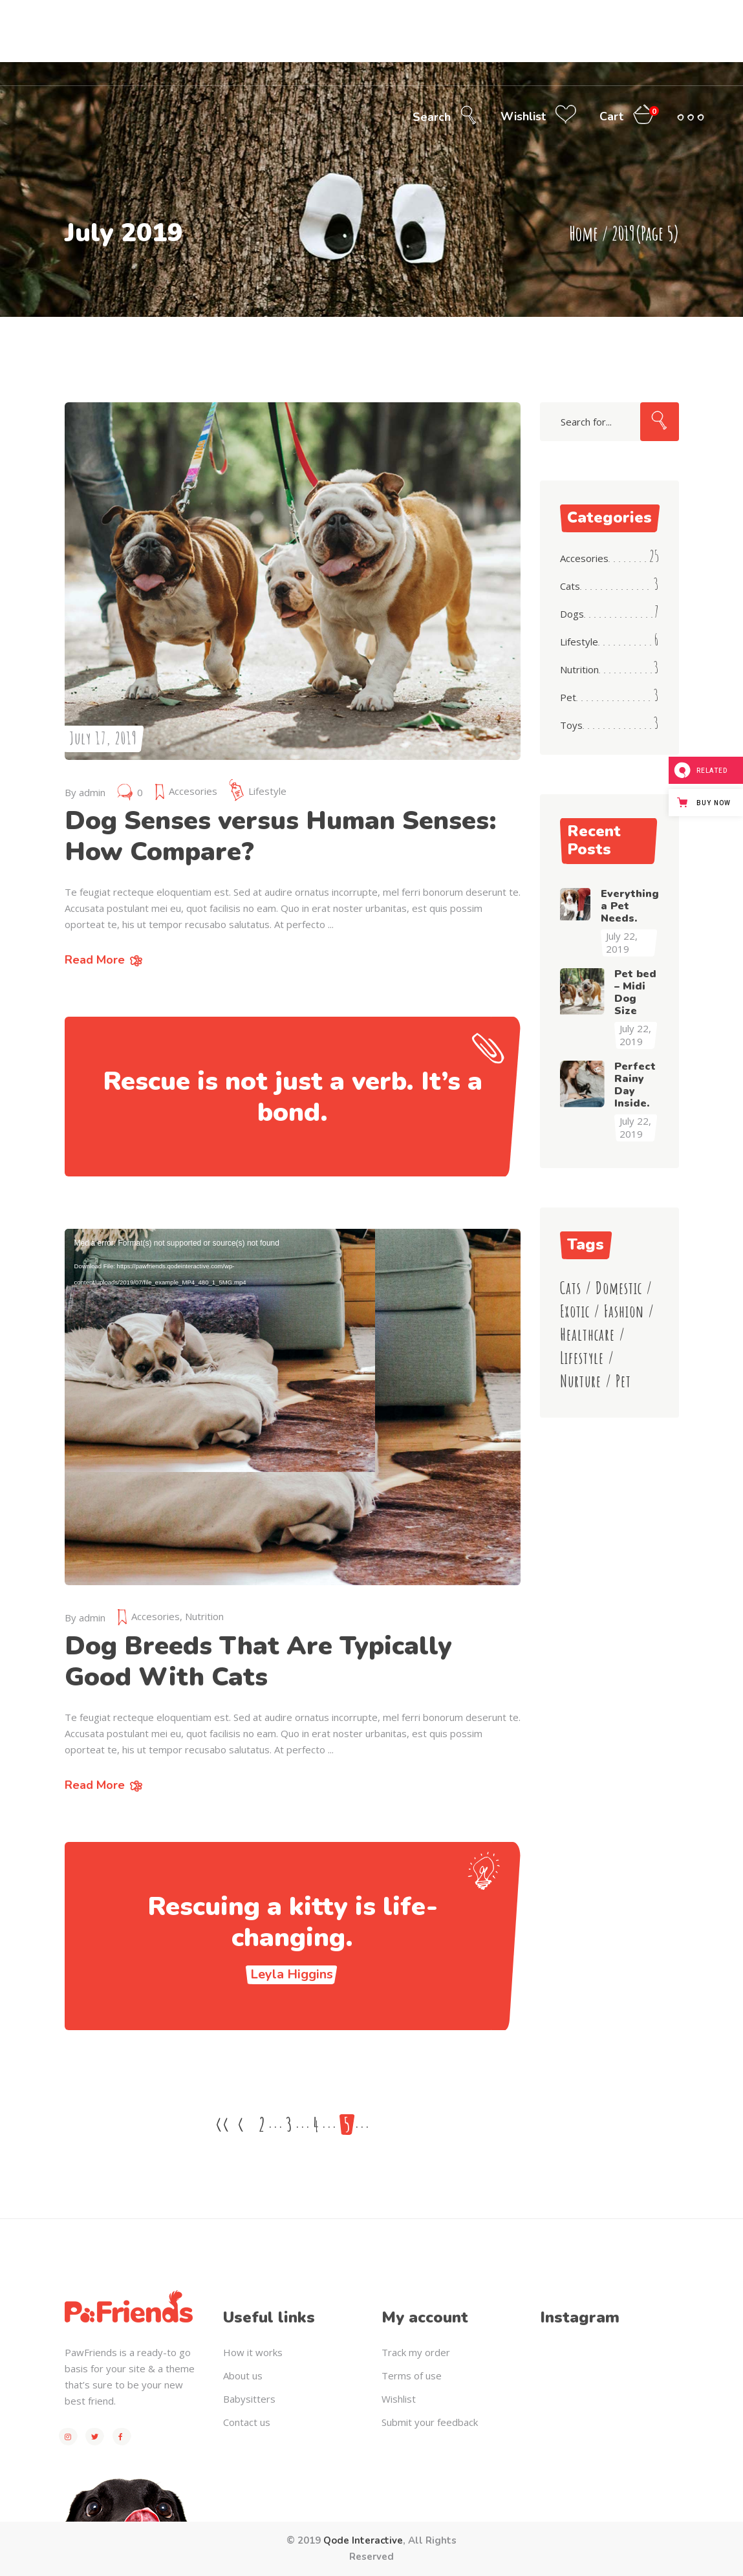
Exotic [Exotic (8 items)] (575, 1311)
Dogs (572, 613)
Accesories (193, 791)
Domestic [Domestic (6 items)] (619, 1288)
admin (92, 792)
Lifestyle (267, 791)
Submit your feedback (430, 2422)
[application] (293, 1407)
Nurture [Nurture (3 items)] (580, 1381)
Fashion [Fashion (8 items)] (624, 1311)
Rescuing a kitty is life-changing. (292, 1922)
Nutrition (204, 1616)
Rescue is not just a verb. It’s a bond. (292, 1097)
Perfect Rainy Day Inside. (635, 1084)
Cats (570, 585)
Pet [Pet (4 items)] (623, 1381)
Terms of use (412, 2375)
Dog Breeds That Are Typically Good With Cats (258, 1661)
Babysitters (249, 2398)
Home (583, 233)
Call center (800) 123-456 (536, 11)
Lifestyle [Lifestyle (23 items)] (582, 1358)
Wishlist (399, 2398)
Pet (568, 697)
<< (222, 2124)
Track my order (416, 2352)
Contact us (246, 2422)
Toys (571, 725)
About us (243, 2375)
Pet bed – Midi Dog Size (635, 992)
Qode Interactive (363, 2540)
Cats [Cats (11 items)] (570, 1288)
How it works (253, 2352)
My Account (682, 11)
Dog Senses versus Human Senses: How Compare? (281, 836)
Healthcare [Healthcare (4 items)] (587, 1334)
